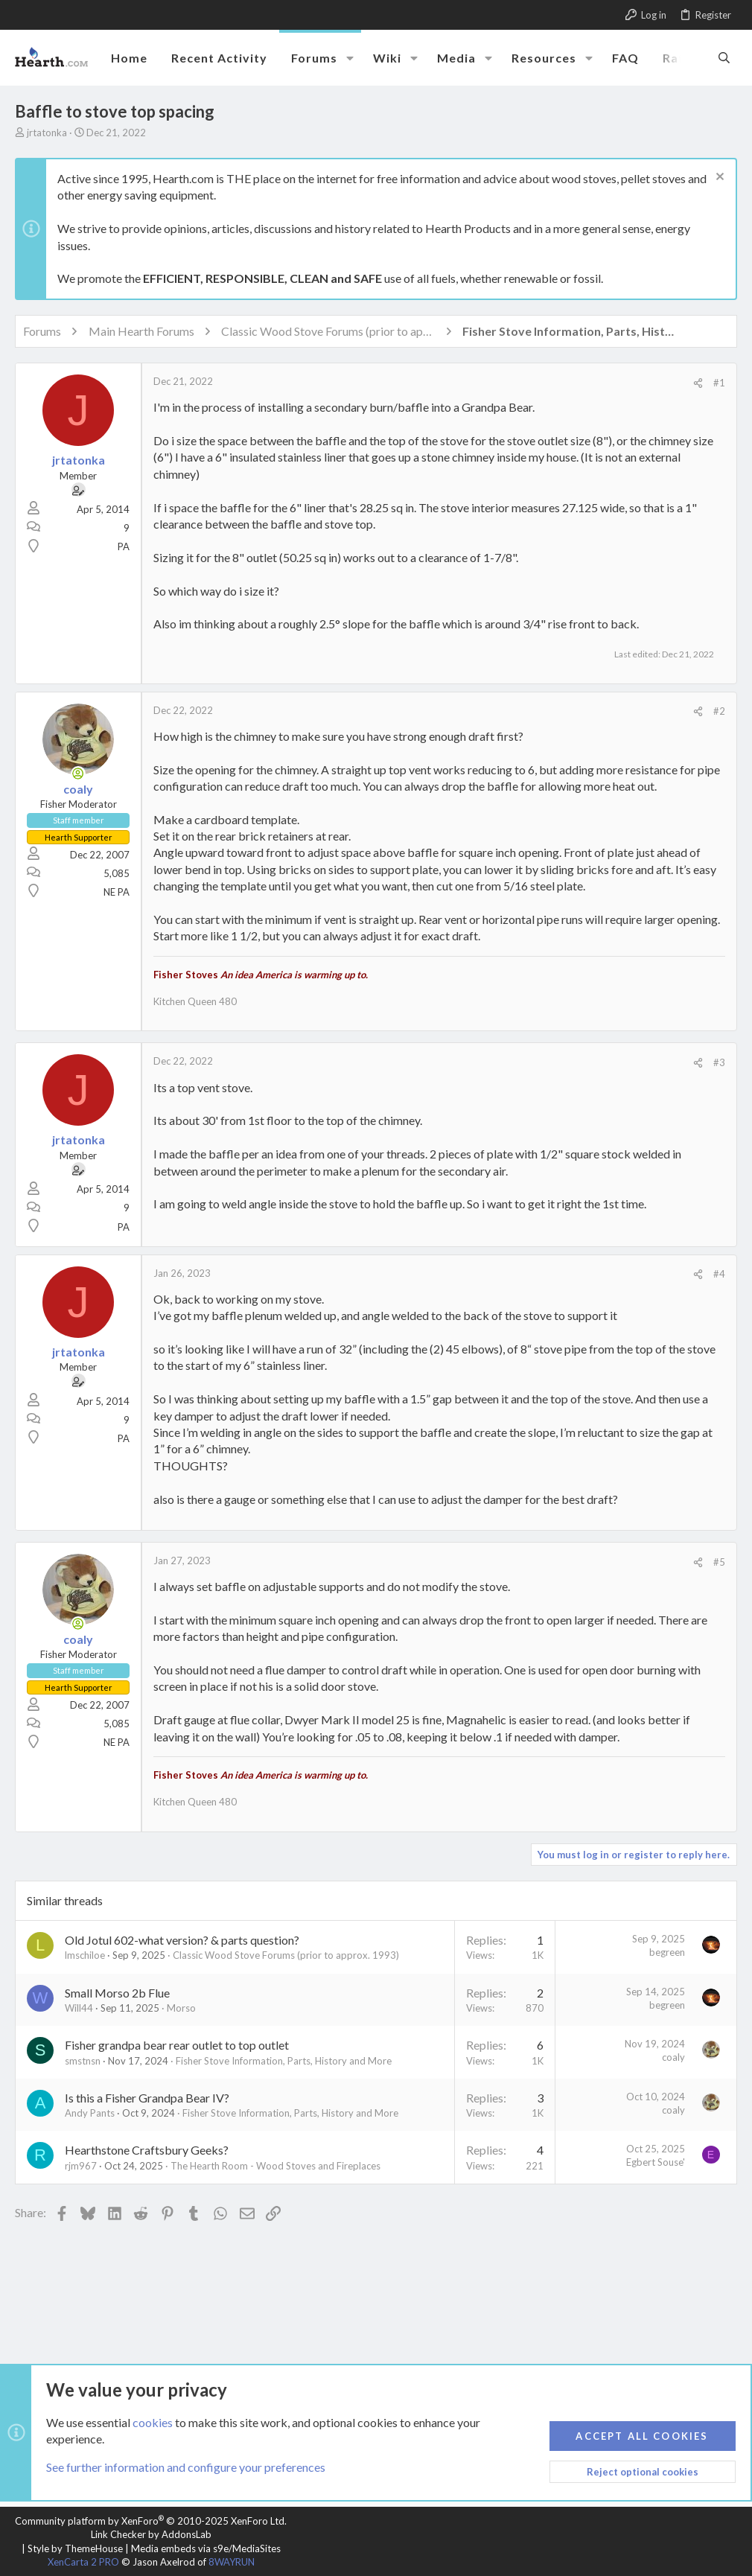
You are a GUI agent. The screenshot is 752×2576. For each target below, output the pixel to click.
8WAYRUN (231, 2562)
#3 (719, 1062)
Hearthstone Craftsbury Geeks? (147, 2150)
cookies (153, 2422)
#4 (719, 1274)
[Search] (724, 57)
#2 (719, 711)
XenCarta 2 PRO (83, 2562)
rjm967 (81, 2166)
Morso (181, 2008)
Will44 (79, 2008)
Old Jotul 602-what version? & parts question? (182, 1940)
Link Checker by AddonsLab (151, 2534)
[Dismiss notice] (718, 178)
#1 (719, 383)
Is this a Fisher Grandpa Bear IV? (147, 2098)
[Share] (698, 383)
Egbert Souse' (655, 2162)
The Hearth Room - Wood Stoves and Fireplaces (275, 2166)
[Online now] (78, 773)
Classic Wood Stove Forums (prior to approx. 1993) (286, 1955)
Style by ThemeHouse (75, 2548)
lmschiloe (85, 1955)
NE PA (116, 892)
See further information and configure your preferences (185, 2468)
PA (124, 546)
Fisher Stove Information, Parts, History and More (284, 2061)
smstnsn (83, 2061)
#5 (719, 1562)
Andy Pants (90, 2113)
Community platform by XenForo (151, 2521)
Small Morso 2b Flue (117, 1993)
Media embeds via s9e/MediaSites (206, 2548)
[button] (350, 58)
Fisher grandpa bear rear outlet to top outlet (177, 2045)
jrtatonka (47, 132)
